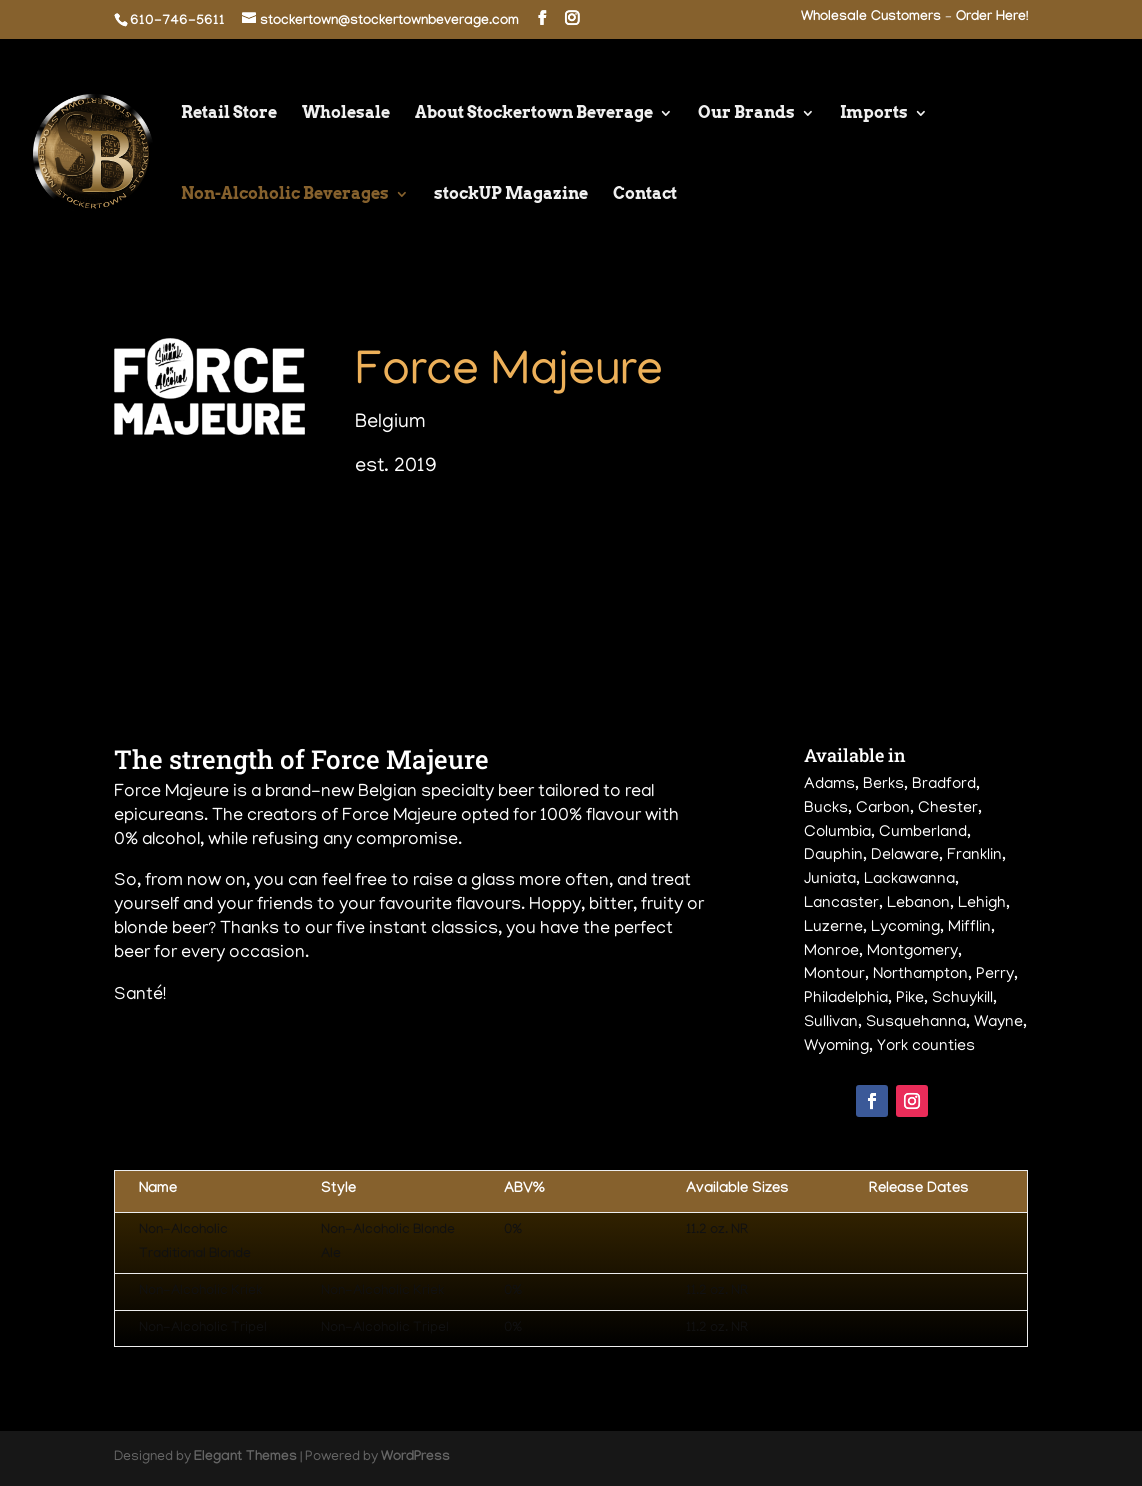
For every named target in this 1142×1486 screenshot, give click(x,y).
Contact (645, 195)
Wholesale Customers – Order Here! (914, 18)
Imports (874, 114)
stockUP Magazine (511, 195)
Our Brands (746, 114)
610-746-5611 (177, 22)
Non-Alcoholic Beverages (285, 195)
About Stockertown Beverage (534, 114)
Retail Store (229, 114)
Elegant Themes (245, 1458)
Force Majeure (509, 374)
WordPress (415, 1458)
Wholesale (346, 114)
